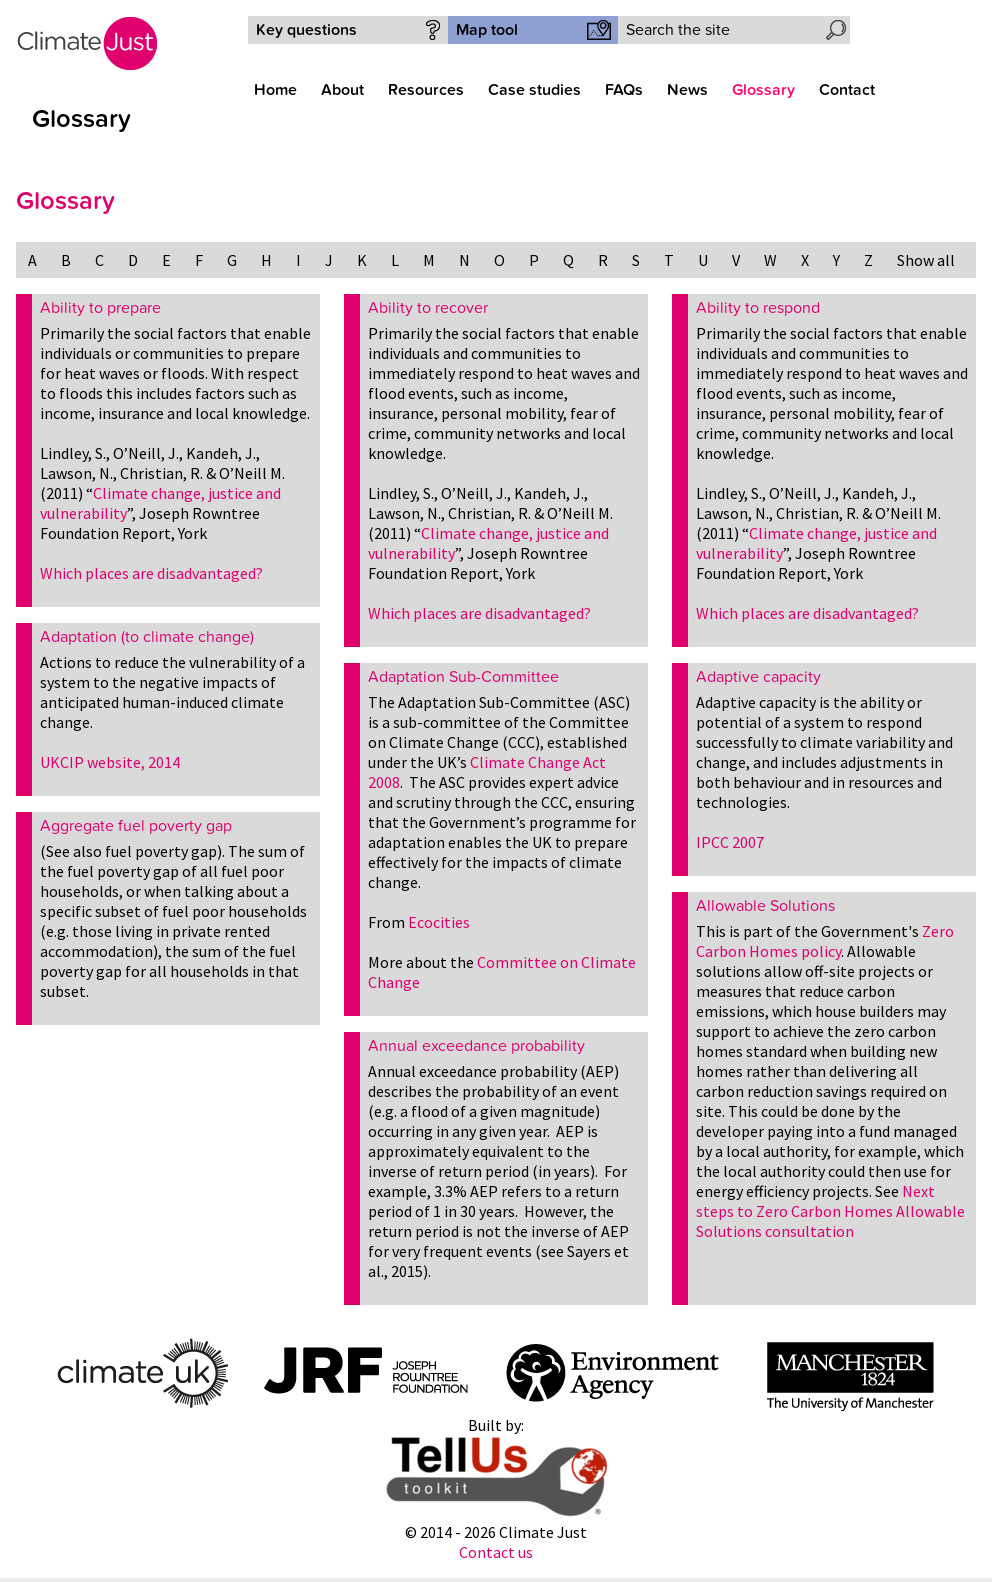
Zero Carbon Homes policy (825, 941)
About (342, 90)
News (687, 90)
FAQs (624, 90)
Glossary (763, 90)
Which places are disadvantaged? (151, 573)
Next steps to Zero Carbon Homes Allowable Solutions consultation (830, 1211)
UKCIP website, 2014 (110, 762)
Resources (426, 90)
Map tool (487, 30)
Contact (847, 90)
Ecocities (439, 922)
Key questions (306, 30)
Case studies (534, 90)
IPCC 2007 (730, 842)
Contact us (496, 1552)
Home (275, 90)
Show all (926, 260)
